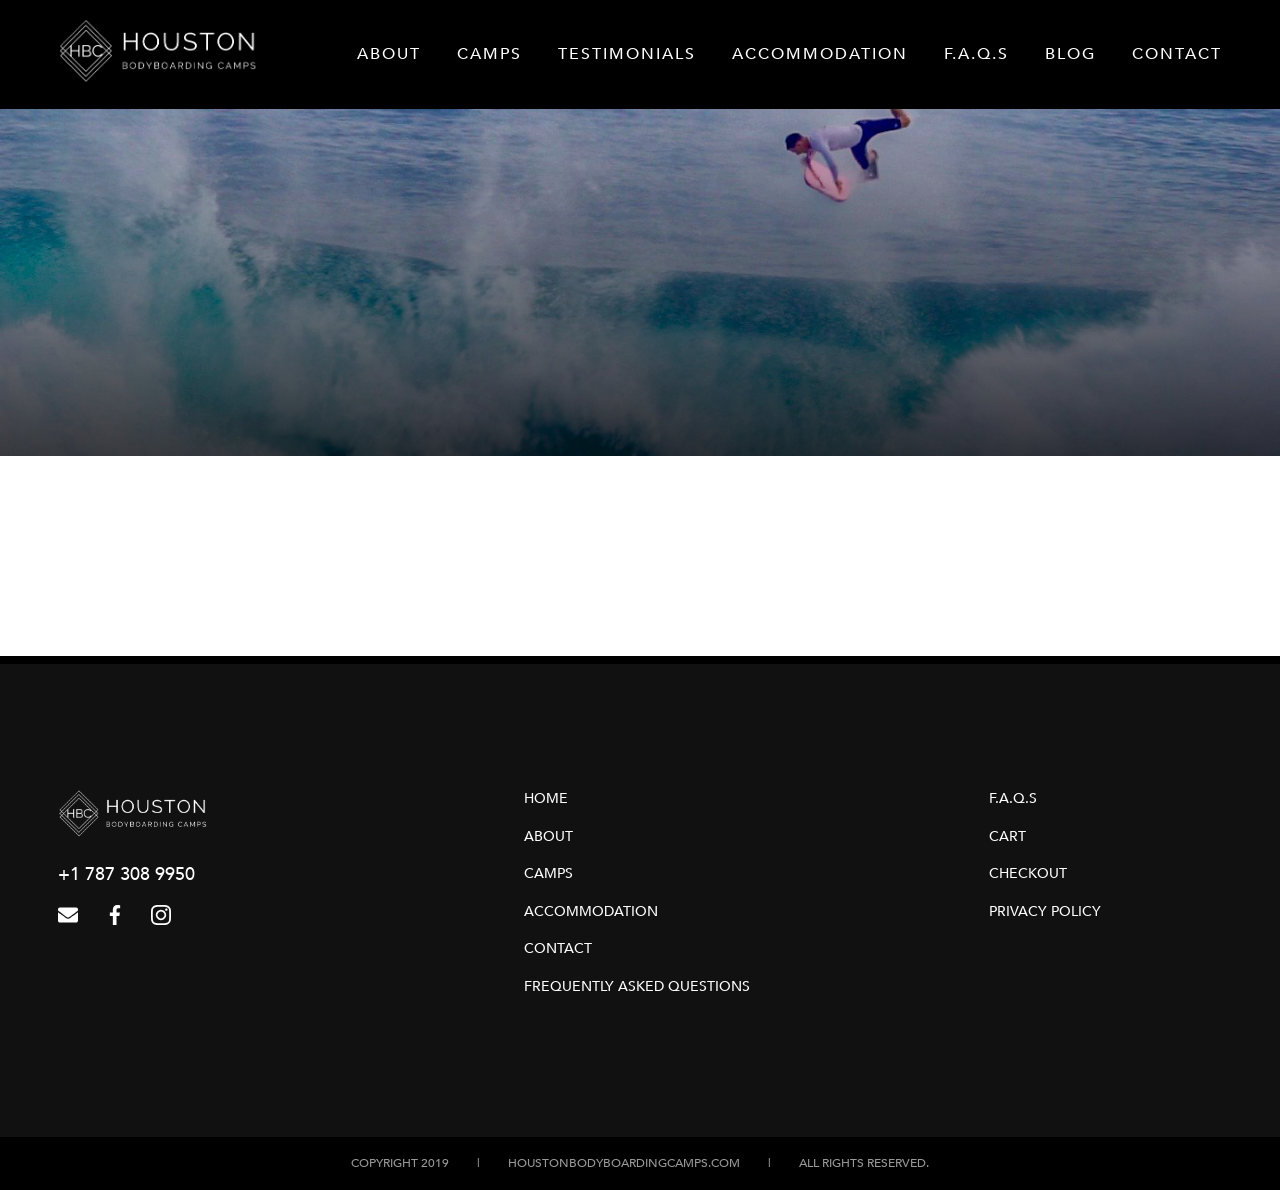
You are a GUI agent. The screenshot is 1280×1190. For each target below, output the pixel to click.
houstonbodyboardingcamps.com (624, 1163)
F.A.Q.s (976, 54)
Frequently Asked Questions (637, 986)
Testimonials (627, 54)
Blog (1070, 54)
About (389, 54)
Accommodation (820, 54)
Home (546, 798)
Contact (1177, 54)
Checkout (1028, 873)
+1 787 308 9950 (126, 874)
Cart (1007, 836)
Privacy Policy (1045, 911)
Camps (489, 54)
